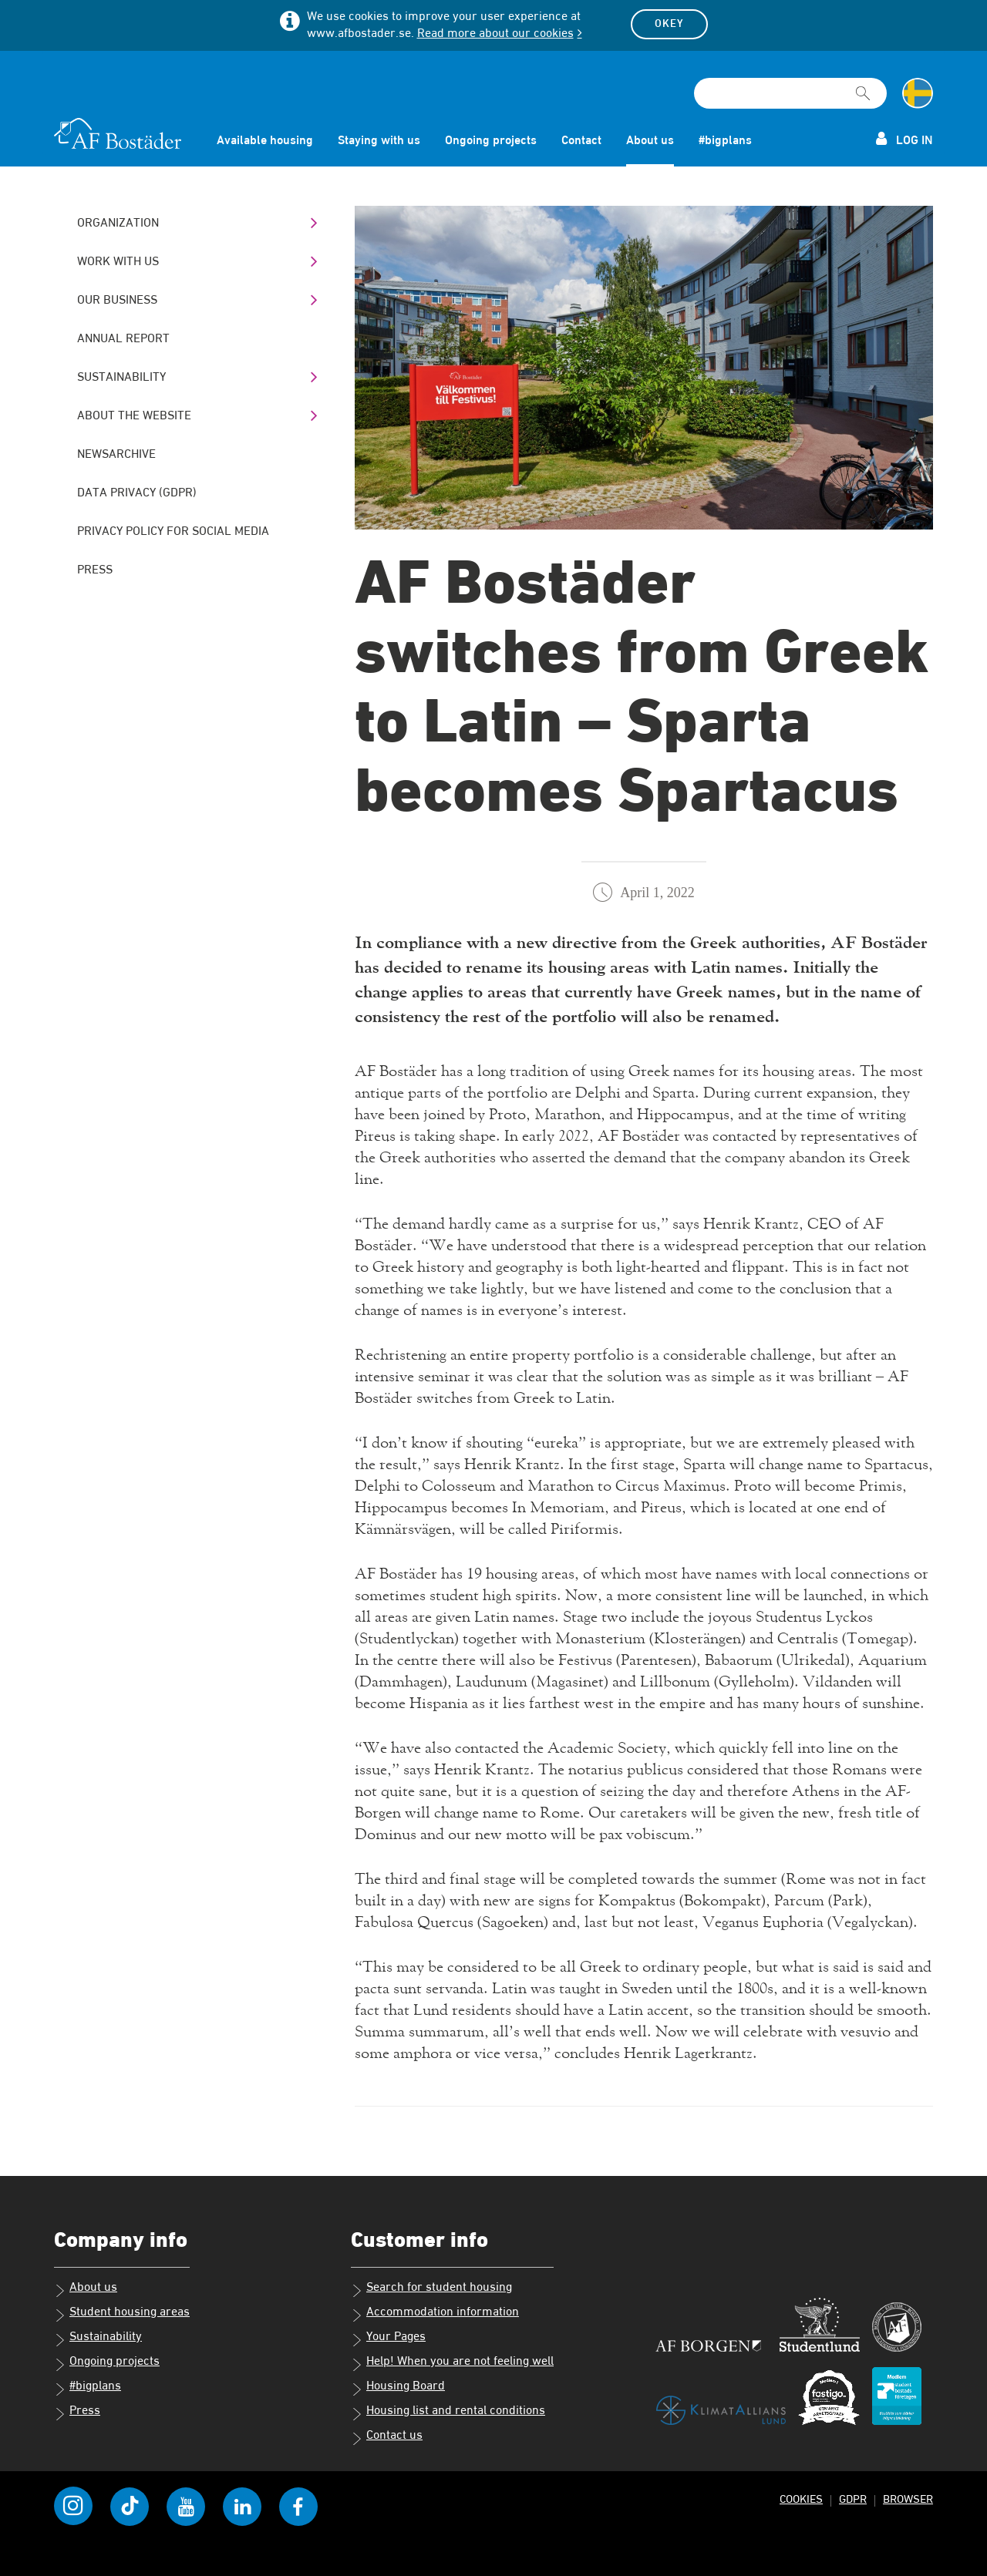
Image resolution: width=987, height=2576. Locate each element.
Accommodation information (435, 2314)
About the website (134, 416)
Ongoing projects (491, 141)
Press (95, 570)
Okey (669, 23)
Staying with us (379, 141)
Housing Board (398, 2388)
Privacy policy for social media (173, 532)
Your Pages (388, 2338)
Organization (118, 223)
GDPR (853, 2499)
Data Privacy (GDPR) (137, 493)
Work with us (118, 262)
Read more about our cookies (495, 34)
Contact (581, 141)
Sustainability (121, 378)
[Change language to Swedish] (917, 93)
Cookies (801, 2499)
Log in (904, 139)
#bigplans (725, 141)
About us (650, 141)
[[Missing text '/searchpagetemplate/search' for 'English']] (863, 86)
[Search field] (790, 93)
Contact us (387, 2437)
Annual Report (123, 339)
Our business (117, 300)
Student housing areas (122, 2314)
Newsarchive (116, 455)
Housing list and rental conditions (448, 2412)
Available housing (265, 141)
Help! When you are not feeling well (452, 2363)
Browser (908, 2499)
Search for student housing (431, 2289)
